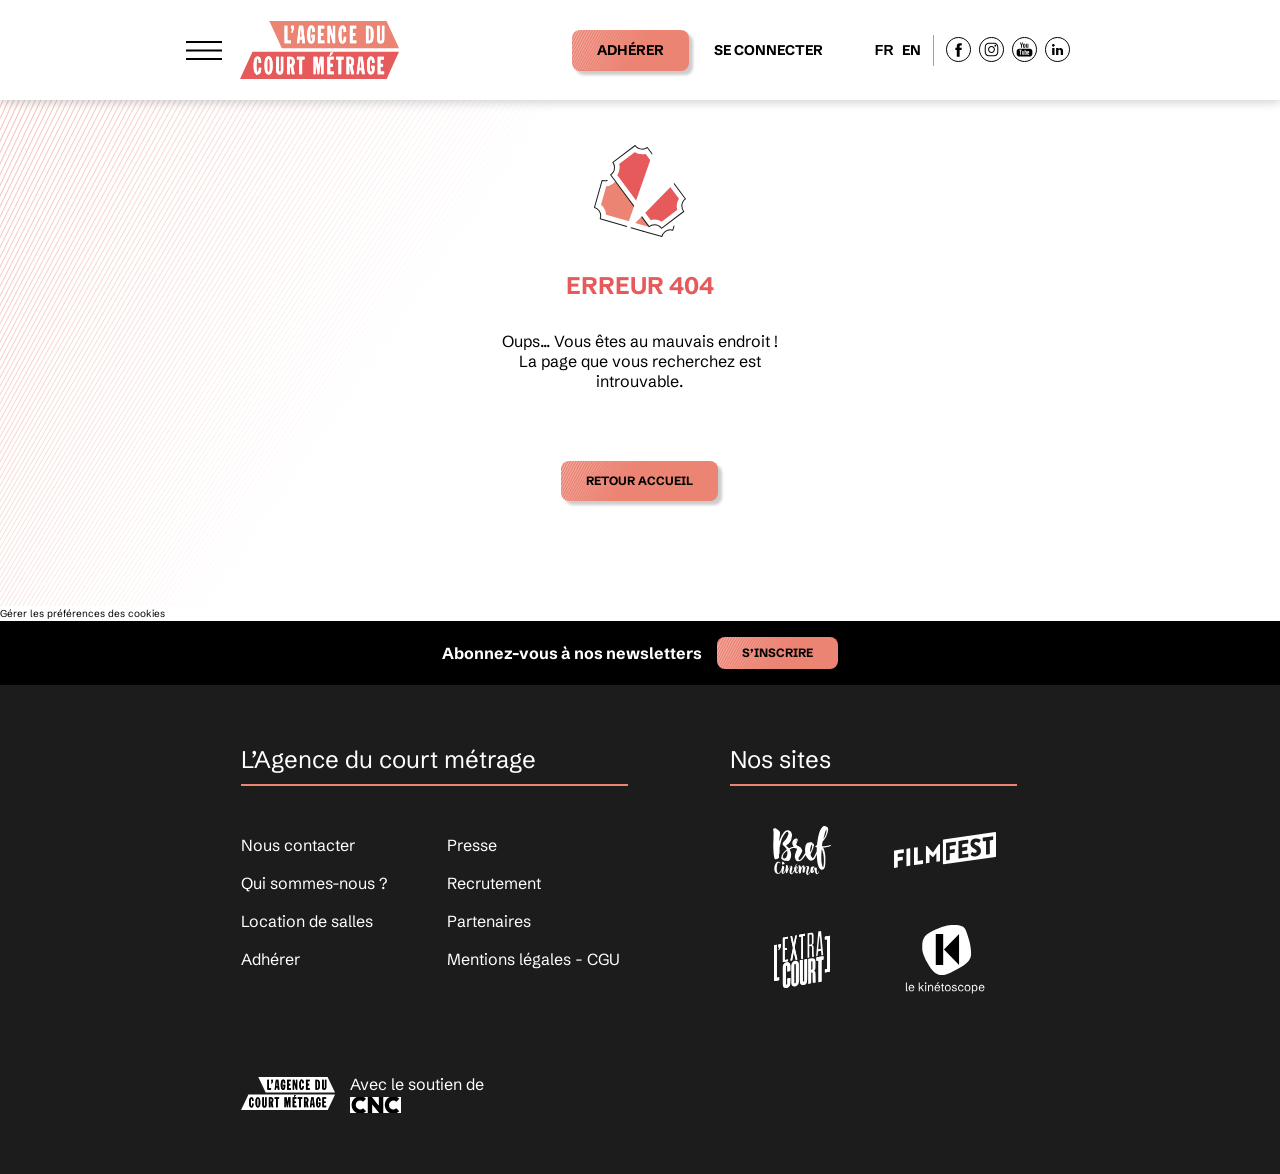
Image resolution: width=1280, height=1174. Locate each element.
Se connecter (768, 50)
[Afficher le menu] (204, 49)
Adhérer (630, 50)
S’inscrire (777, 652)
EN (911, 50)
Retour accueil (639, 480)
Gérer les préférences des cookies (82, 613)
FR (884, 50)
